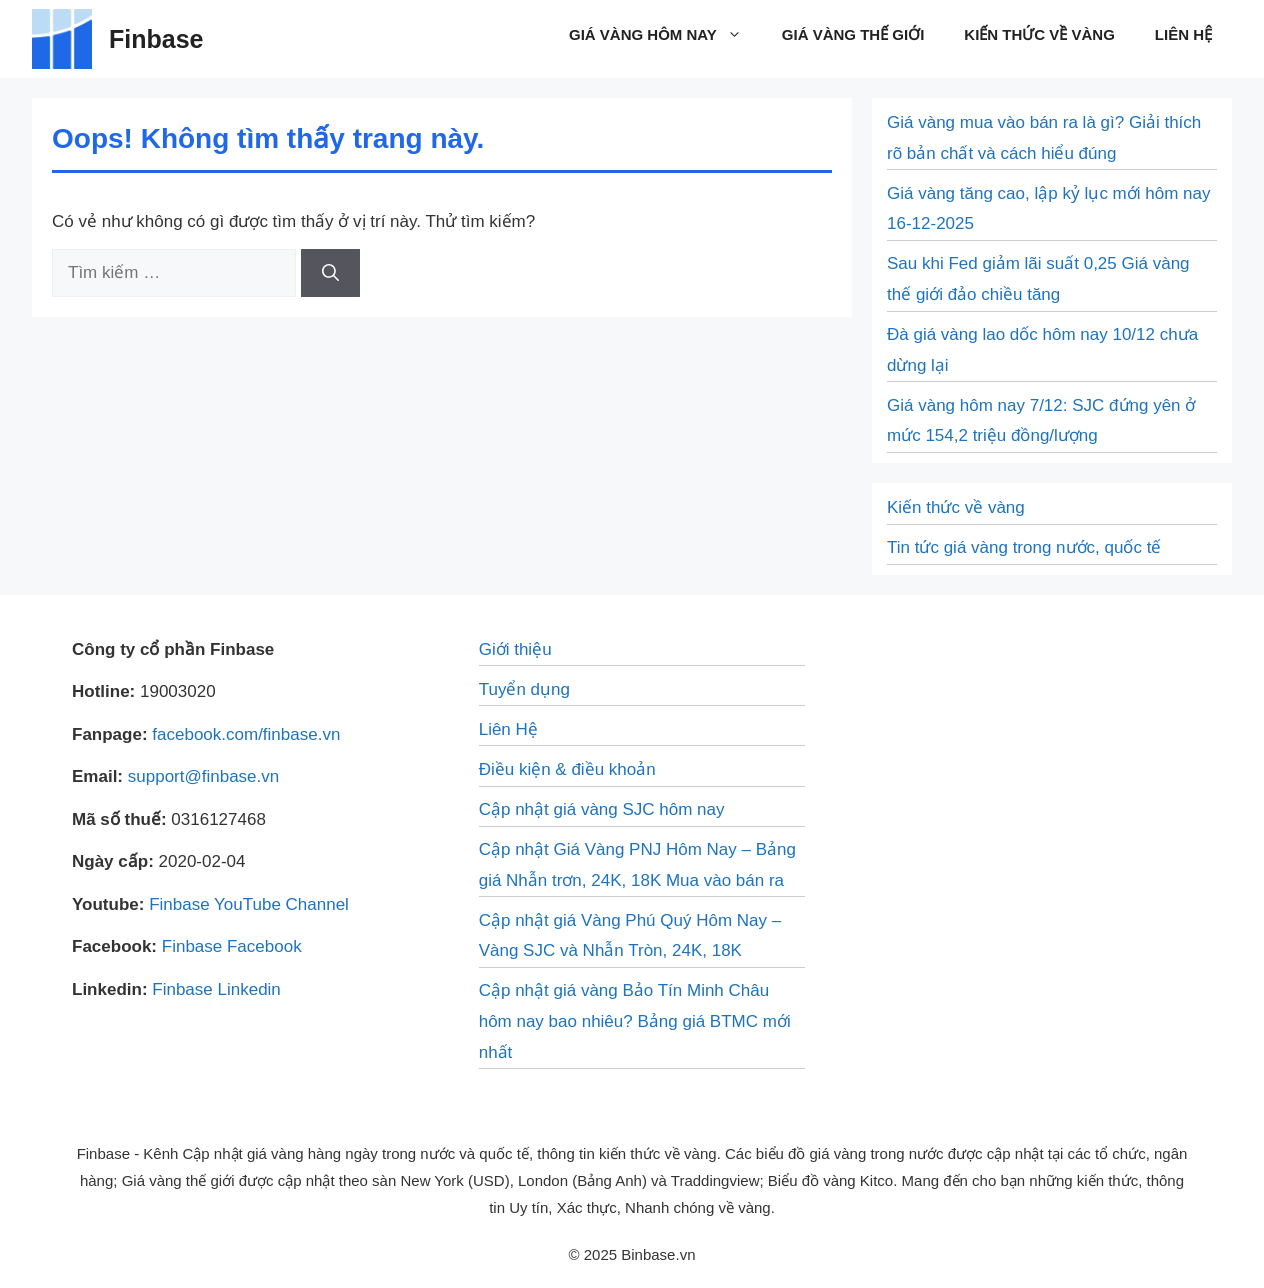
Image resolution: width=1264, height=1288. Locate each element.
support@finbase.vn (203, 776)
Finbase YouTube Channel (249, 904)
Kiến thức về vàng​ (1039, 34)
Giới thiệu (515, 649)
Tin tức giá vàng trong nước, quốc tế (1024, 547)
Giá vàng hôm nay (665, 35)
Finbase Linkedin (216, 989)
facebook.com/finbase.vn (246, 734)
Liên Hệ (1183, 34)
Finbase (156, 39)
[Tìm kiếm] (330, 273)
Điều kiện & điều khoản (567, 769)
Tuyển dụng (524, 689)
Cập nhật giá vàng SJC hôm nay (602, 809)
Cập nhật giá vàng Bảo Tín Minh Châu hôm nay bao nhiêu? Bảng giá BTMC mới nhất (635, 1021)
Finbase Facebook (232, 946)
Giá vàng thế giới (853, 34)
